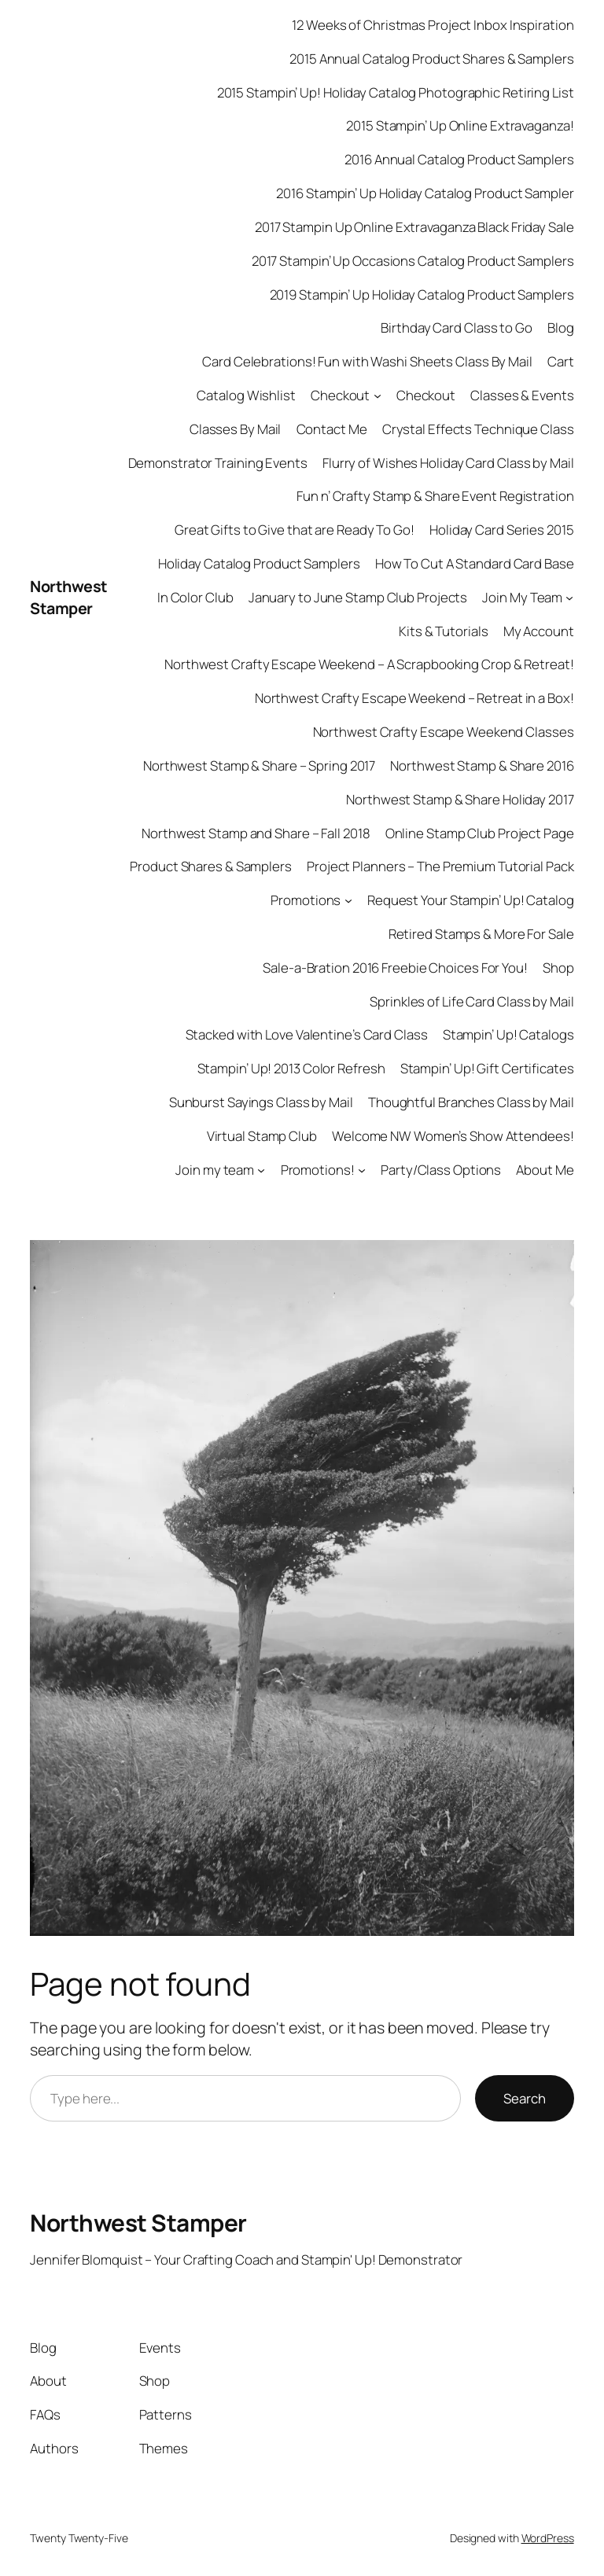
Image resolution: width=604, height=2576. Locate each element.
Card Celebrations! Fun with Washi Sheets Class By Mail (367, 361)
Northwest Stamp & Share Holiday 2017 (459, 799)
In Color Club (195, 597)
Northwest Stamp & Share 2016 (481, 765)
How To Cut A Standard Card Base (474, 563)
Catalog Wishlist (246, 395)
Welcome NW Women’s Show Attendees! (453, 1136)
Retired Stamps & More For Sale (481, 934)
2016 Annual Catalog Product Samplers (458, 159)
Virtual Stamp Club (262, 1136)
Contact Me (331, 429)
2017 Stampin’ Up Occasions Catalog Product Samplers (413, 261)
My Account (538, 631)
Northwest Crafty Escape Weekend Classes (443, 732)
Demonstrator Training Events (218, 463)
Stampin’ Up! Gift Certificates (487, 1068)
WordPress (547, 2537)
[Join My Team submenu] (569, 598)
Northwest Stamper (69, 597)
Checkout (340, 395)
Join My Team (522, 597)
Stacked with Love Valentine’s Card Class (307, 1034)
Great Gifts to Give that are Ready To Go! (294, 530)
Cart (560, 361)
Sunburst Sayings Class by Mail (261, 1102)
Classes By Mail (236, 429)
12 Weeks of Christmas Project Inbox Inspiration (432, 25)
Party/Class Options (441, 1170)
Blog (560, 327)
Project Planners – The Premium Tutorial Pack (440, 866)
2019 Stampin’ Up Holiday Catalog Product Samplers (422, 294)
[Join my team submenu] (261, 1169)
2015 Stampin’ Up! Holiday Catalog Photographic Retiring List (395, 92)
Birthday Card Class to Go (456, 327)
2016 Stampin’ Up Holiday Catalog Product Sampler (424, 193)
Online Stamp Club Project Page (479, 833)
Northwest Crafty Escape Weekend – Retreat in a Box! (414, 698)
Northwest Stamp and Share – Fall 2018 (256, 833)
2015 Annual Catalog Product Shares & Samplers (431, 59)
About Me (544, 1170)
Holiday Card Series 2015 (501, 530)
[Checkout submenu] (377, 395)
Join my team (214, 1170)
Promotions (306, 900)
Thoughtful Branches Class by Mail (471, 1102)
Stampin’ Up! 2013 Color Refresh (291, 1068)
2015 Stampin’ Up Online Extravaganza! (459, 125)
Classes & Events (521, 395)
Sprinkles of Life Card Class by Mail (471, 1001)
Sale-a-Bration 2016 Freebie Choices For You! (395, 968)
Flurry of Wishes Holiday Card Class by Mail (448, 463)
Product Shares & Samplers (211, 866)
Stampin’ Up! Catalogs (508, 1034)
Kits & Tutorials (443, 631)
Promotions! (318, 1170)
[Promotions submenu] (348, 900)
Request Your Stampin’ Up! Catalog (470, 900)
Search (524, 2098)
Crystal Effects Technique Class (478, 429)
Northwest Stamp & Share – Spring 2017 (259, 765)
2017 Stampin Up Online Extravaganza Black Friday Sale (414, 227)
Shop (558, 968)
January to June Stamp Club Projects (358, 597)
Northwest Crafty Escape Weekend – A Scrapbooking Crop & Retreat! (369, 664)
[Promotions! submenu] (362, 1169)
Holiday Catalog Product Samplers (259, 563)
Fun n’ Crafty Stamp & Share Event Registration (434, 496)
